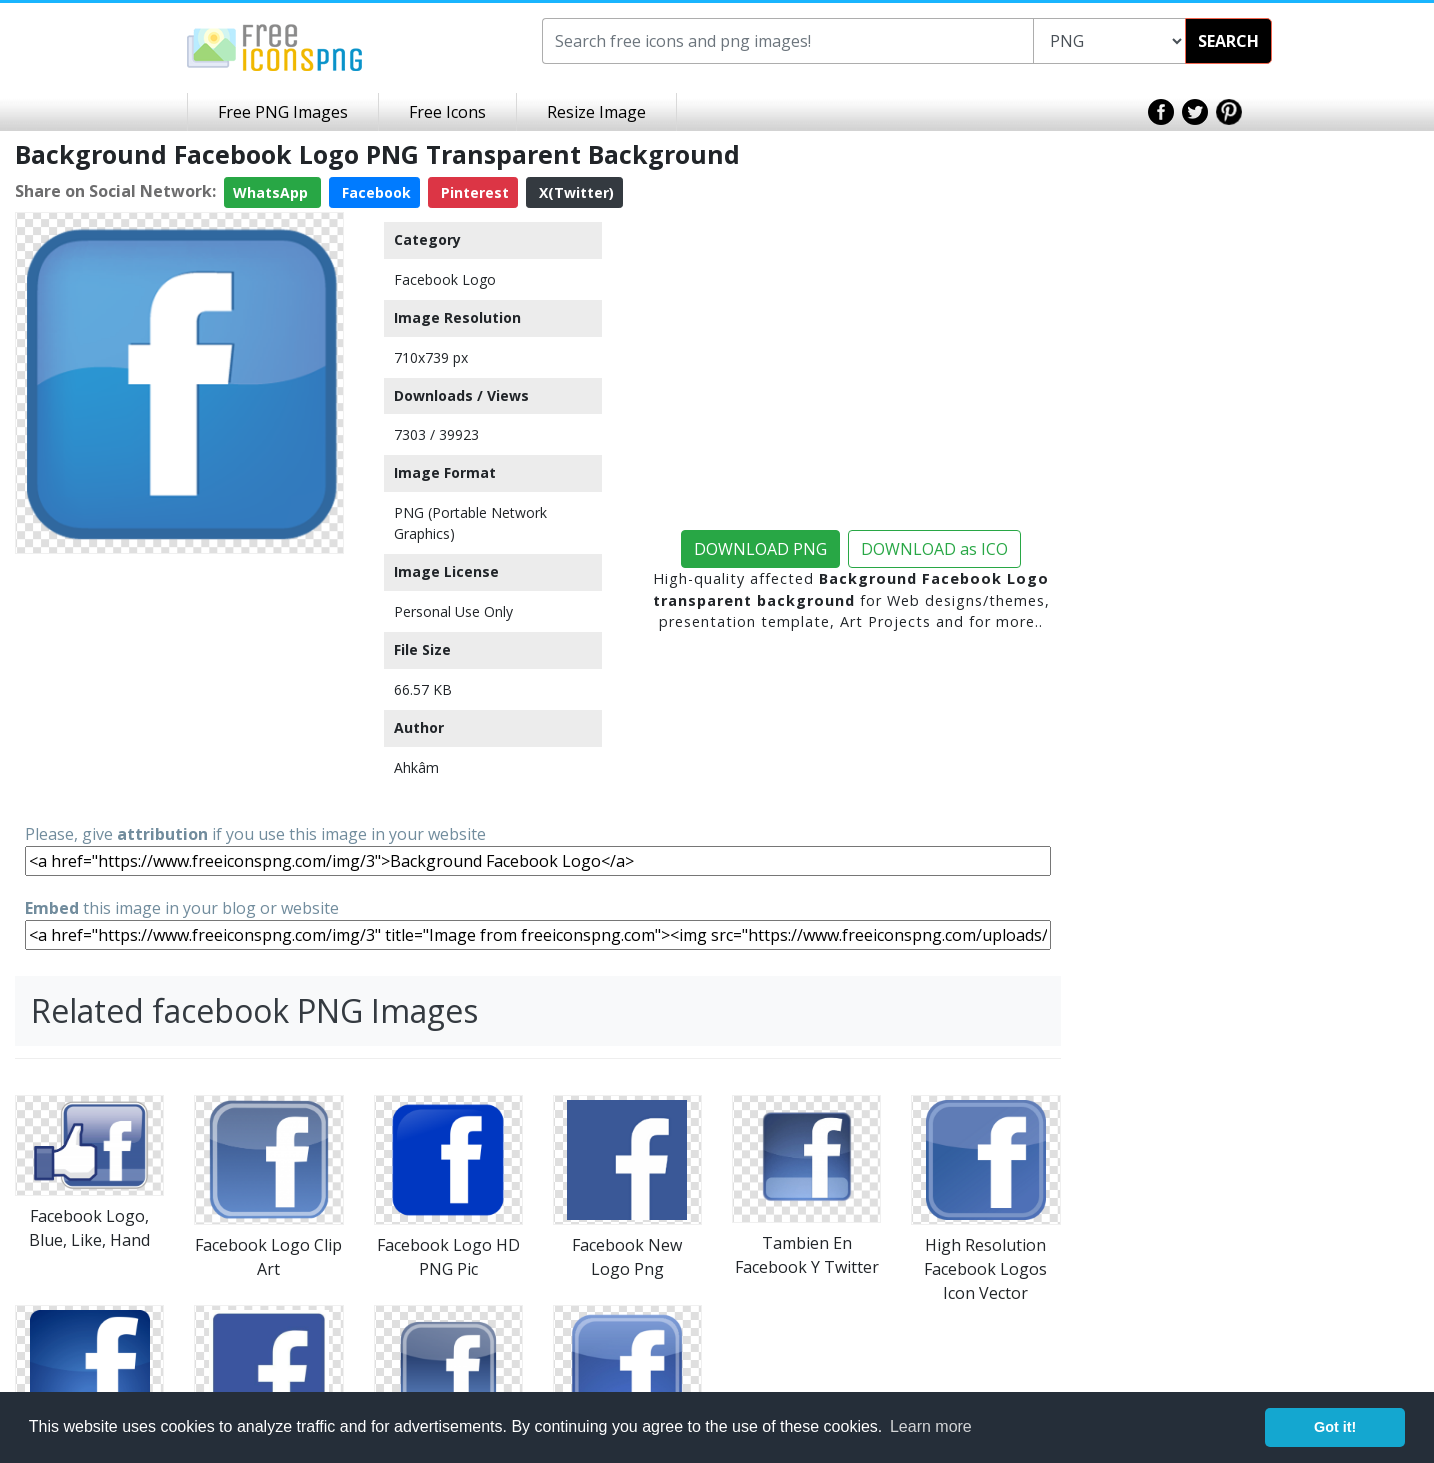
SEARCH (1228, 41)
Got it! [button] (1335, 1427)
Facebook (374, 192)
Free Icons (447, 112)
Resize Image (596, 112)
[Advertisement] (179, 687)
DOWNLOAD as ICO (934, 549)
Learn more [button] (931, 1426)
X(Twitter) (574, 192)
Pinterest (473, 192)
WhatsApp (272, 192)
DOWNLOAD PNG (760, 549)
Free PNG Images (283, 112)
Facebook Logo (445, 279)
